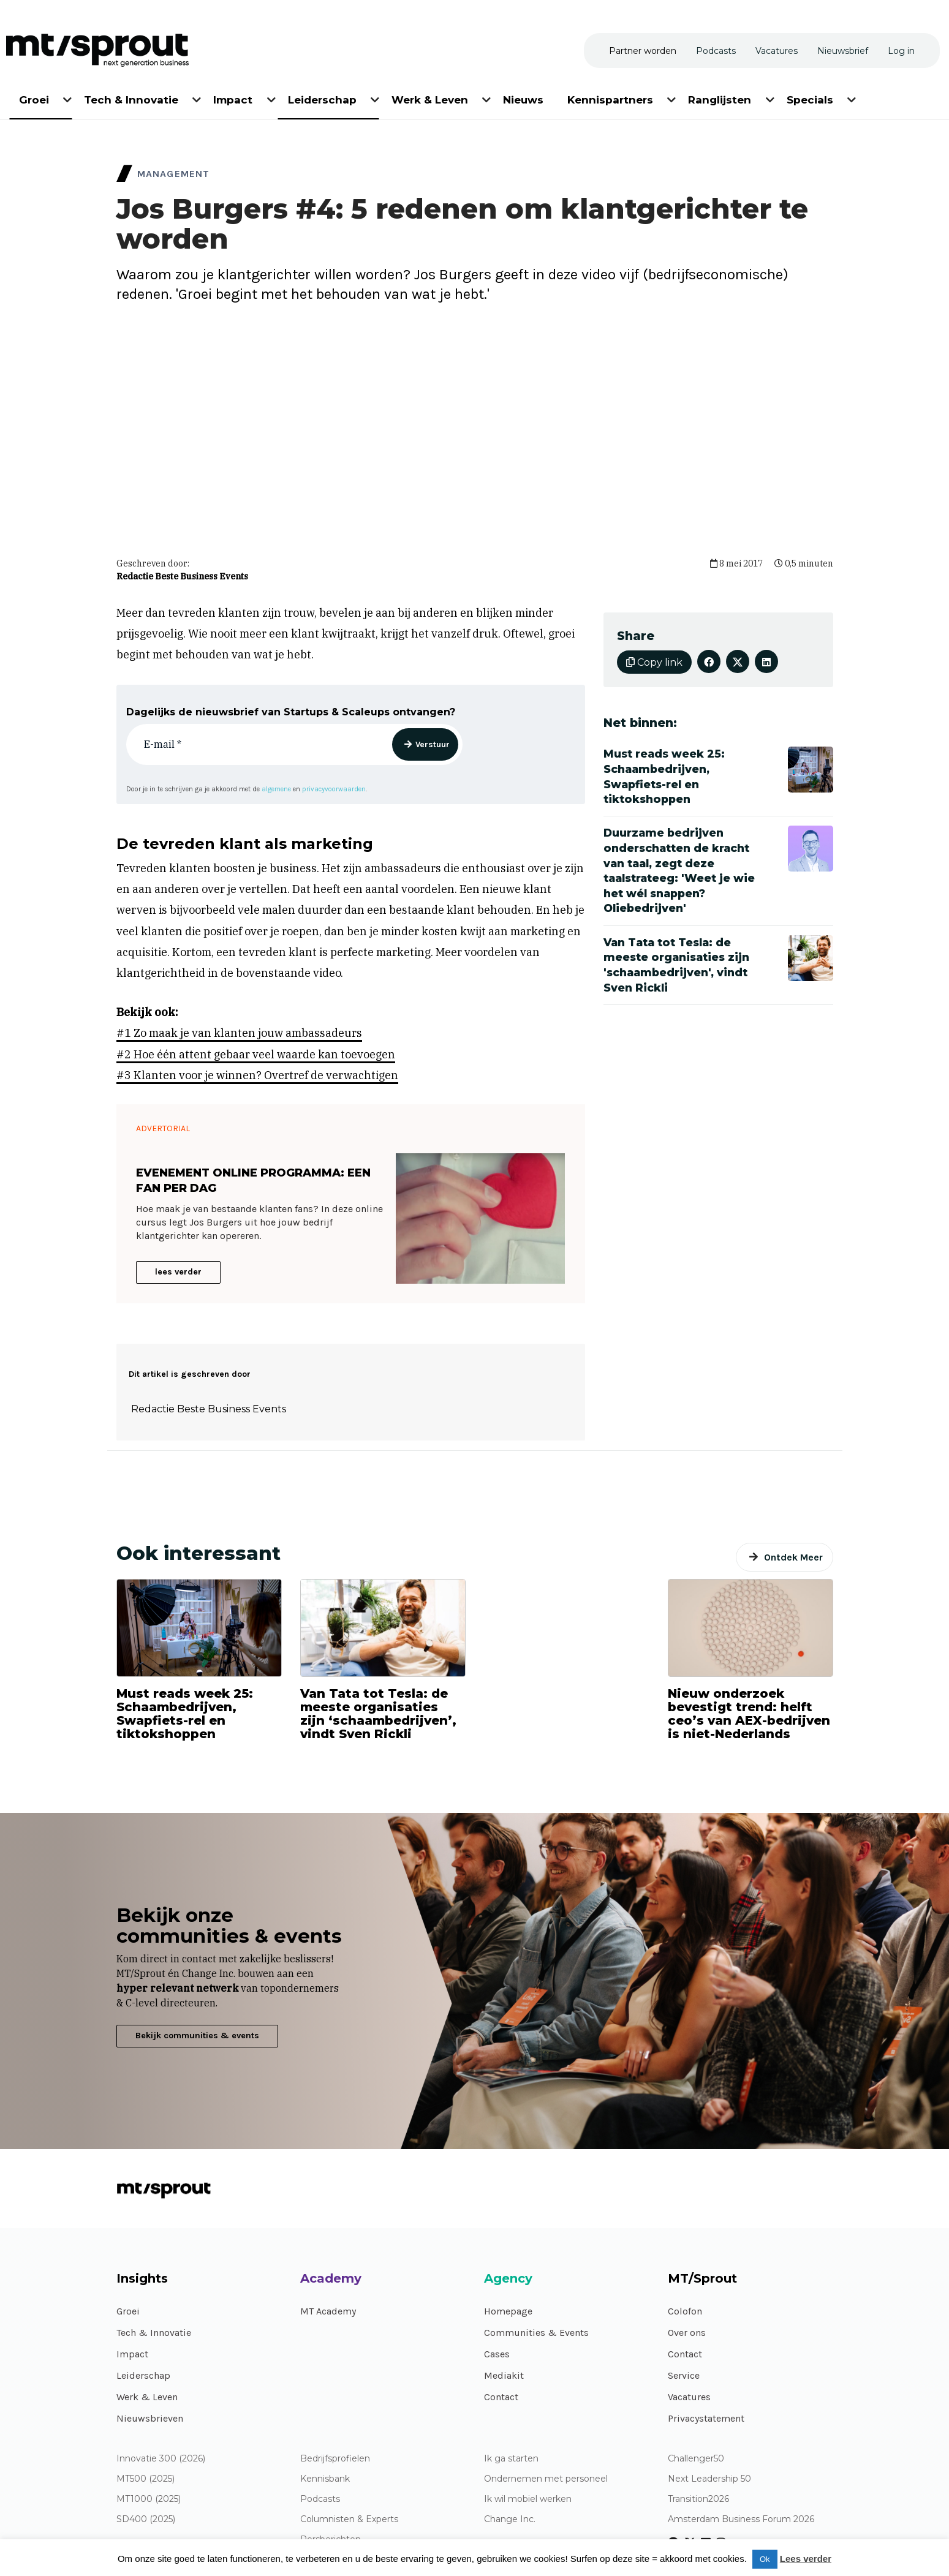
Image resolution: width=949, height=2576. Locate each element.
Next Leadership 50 (709, 2479)
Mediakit (504, 2375)
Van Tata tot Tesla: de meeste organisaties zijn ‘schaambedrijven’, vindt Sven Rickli (378, 1713)
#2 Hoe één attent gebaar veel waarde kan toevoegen (255, 1054)
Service (684, 2375)
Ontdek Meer (793, 1557)
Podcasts (320, 2499)
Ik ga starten (511, 2459)
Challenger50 (696, 2459)
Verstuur (432, 744)
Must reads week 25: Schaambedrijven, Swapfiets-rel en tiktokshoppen (184, 1713)
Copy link (654, 662)
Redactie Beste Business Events (182, 576)
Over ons (687, 2332)
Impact (132, 2354)
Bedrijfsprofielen (335, 2459)
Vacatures (689, 2397)
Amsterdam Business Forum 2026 (741, 2519)
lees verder (178, 1272)
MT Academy (328, 2311)
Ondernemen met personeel (546, 2479)
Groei (128, 2311)
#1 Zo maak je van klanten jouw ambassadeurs (239, 1033)
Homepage (508, 2311)
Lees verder (805, 2558)
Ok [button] (765, 2559)
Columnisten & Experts (349, 2519)
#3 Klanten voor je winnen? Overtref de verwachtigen (257, 1075)
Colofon (685, 2311)
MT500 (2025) (145, 2479)
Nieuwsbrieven (149, 2418)
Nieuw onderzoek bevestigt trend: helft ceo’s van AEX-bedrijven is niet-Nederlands (749, 1713)
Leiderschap (143, 2375)
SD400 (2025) (145, 2519)
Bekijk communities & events (197, 2035)
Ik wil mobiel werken (528, 2499)
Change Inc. (509, 2519)
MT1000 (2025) (148, 2499)
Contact (501, 2397)
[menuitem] (35, 98)
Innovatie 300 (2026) (160, 2459)
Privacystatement (706, 2418)
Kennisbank (325, 2479)
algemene (276, 789)
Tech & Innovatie (153, 2332)
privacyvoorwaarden (334, 789)
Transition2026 (698, 2499)
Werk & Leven (147, 2397)
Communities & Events (536, 2332)
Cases (497, 2354)
